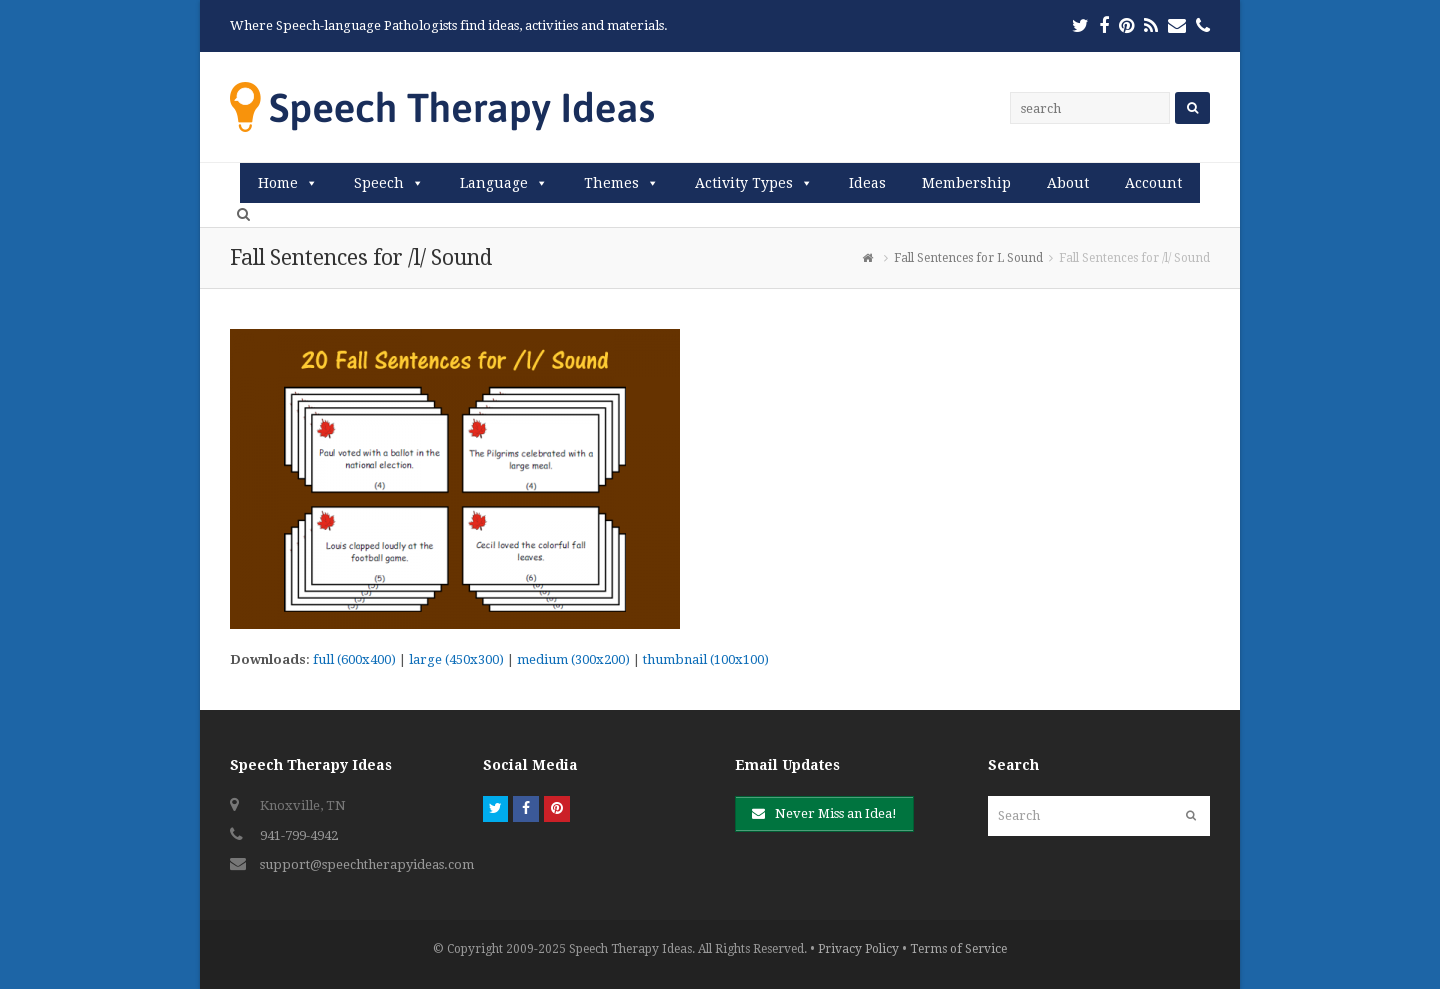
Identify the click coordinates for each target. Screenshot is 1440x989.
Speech (379, 183)
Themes (611, 183)
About (1068, 183)
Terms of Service (958, 949)
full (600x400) (354, 659)
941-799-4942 (299, 835)
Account (1153, 183)
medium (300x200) (573, 659)
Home (278, 183)
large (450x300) (456, 659)
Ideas (867, 183)
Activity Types (744, 183)
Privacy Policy (858, 949)
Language (494, 183)
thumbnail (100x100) (706, 659)
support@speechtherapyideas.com (367, 864)
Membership (966, 183)
